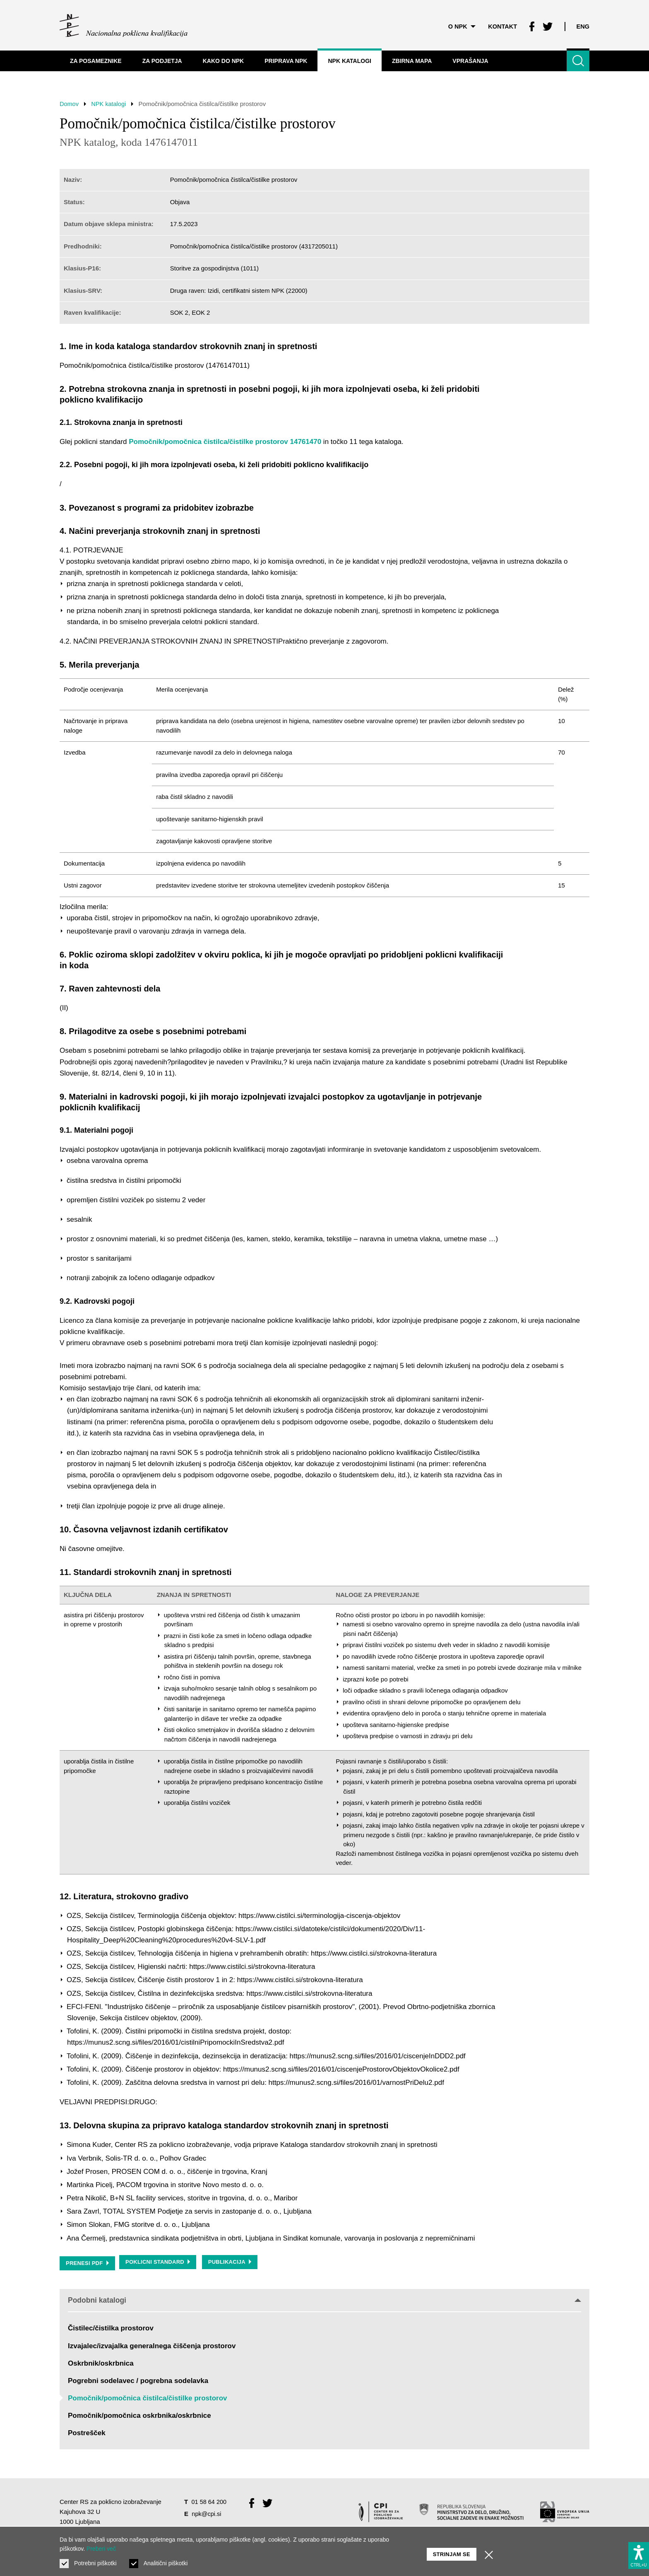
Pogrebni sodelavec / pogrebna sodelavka (138, 2381)
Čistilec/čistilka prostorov (111, 2328)
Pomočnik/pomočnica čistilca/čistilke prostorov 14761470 (225, 442)
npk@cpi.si (207, 2513)
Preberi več (101, 2548)
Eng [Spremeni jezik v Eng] (582, 24)
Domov (69, 103)
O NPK (459, 24)
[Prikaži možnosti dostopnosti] (638, 2554)
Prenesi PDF (87, 2263)
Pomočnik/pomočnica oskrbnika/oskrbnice (139, 2416)
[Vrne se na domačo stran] (123, 24)
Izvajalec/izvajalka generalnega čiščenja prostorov (152, 2346)
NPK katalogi (111, 103)
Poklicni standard (158, 2263)
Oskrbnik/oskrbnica (101, 2363)
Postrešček (87, 2433)
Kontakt (500, 24)
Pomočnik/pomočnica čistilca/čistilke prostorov (147, 2398)
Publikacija (232, 2263)
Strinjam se (451, 2550)
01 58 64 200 (209, 2501)
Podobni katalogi (324, 2300)
